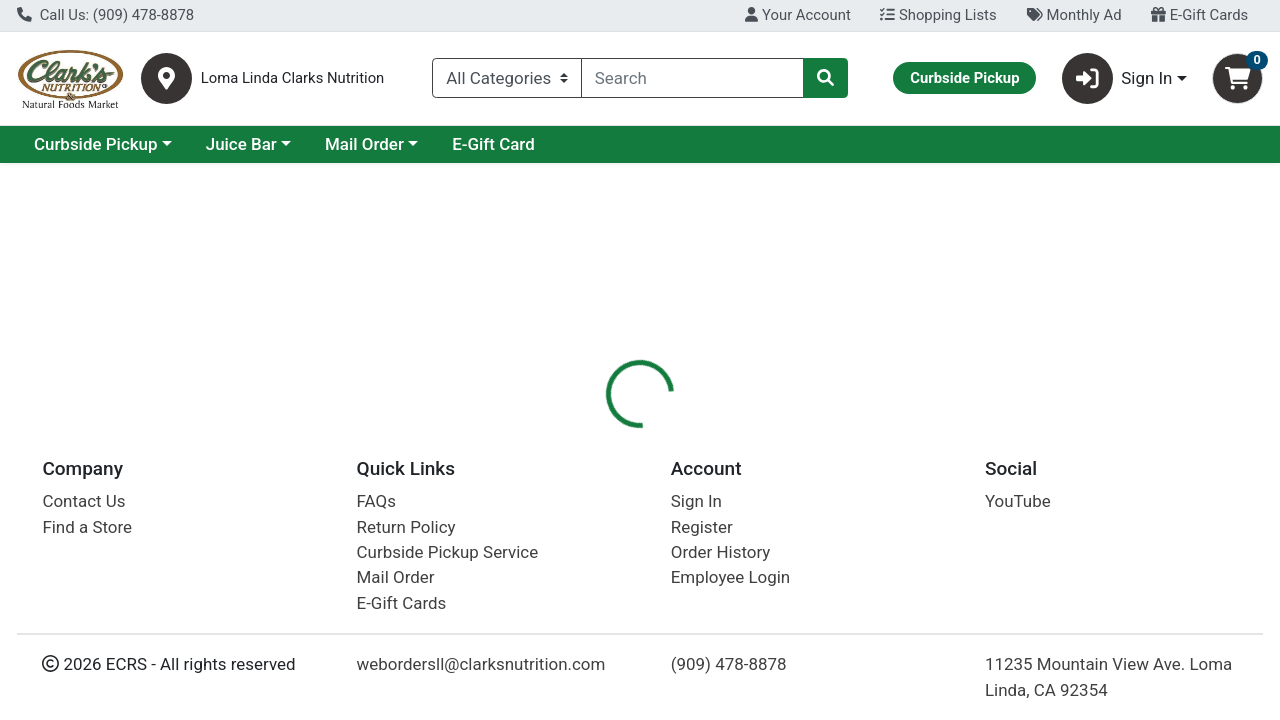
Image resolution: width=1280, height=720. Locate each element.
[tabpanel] (906, 579)
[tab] (589, 434)
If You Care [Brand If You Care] (784, 584)
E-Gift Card (666, 144)
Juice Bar (414, 144)
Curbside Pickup (269, 144)
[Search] (692, 78)
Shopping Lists (938, 15)
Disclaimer (795, 435)
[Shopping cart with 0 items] (1237, 78)
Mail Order (537, 144)
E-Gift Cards (1199, 15)
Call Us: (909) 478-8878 (105, 15)
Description (686, 435)
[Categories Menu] (507, 78)
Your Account (797, 15)
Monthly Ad (1073, 15)
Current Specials (96, 144)
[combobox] (692, 78)
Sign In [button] (1117, 78)
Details (589, 435)
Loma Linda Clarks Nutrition (293, 78)
